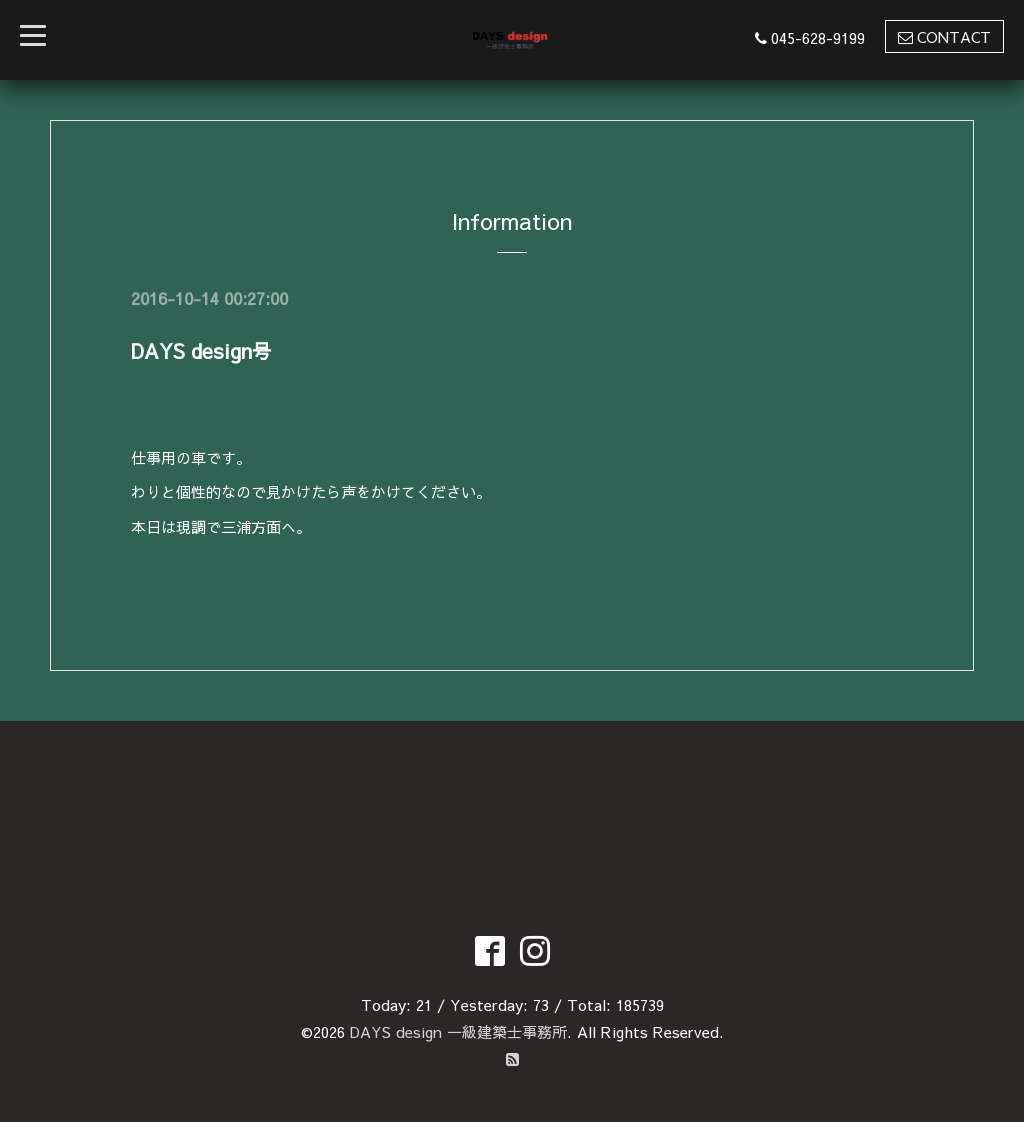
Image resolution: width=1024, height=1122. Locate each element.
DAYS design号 (201, 350)
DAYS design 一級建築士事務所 (458, 1031)
